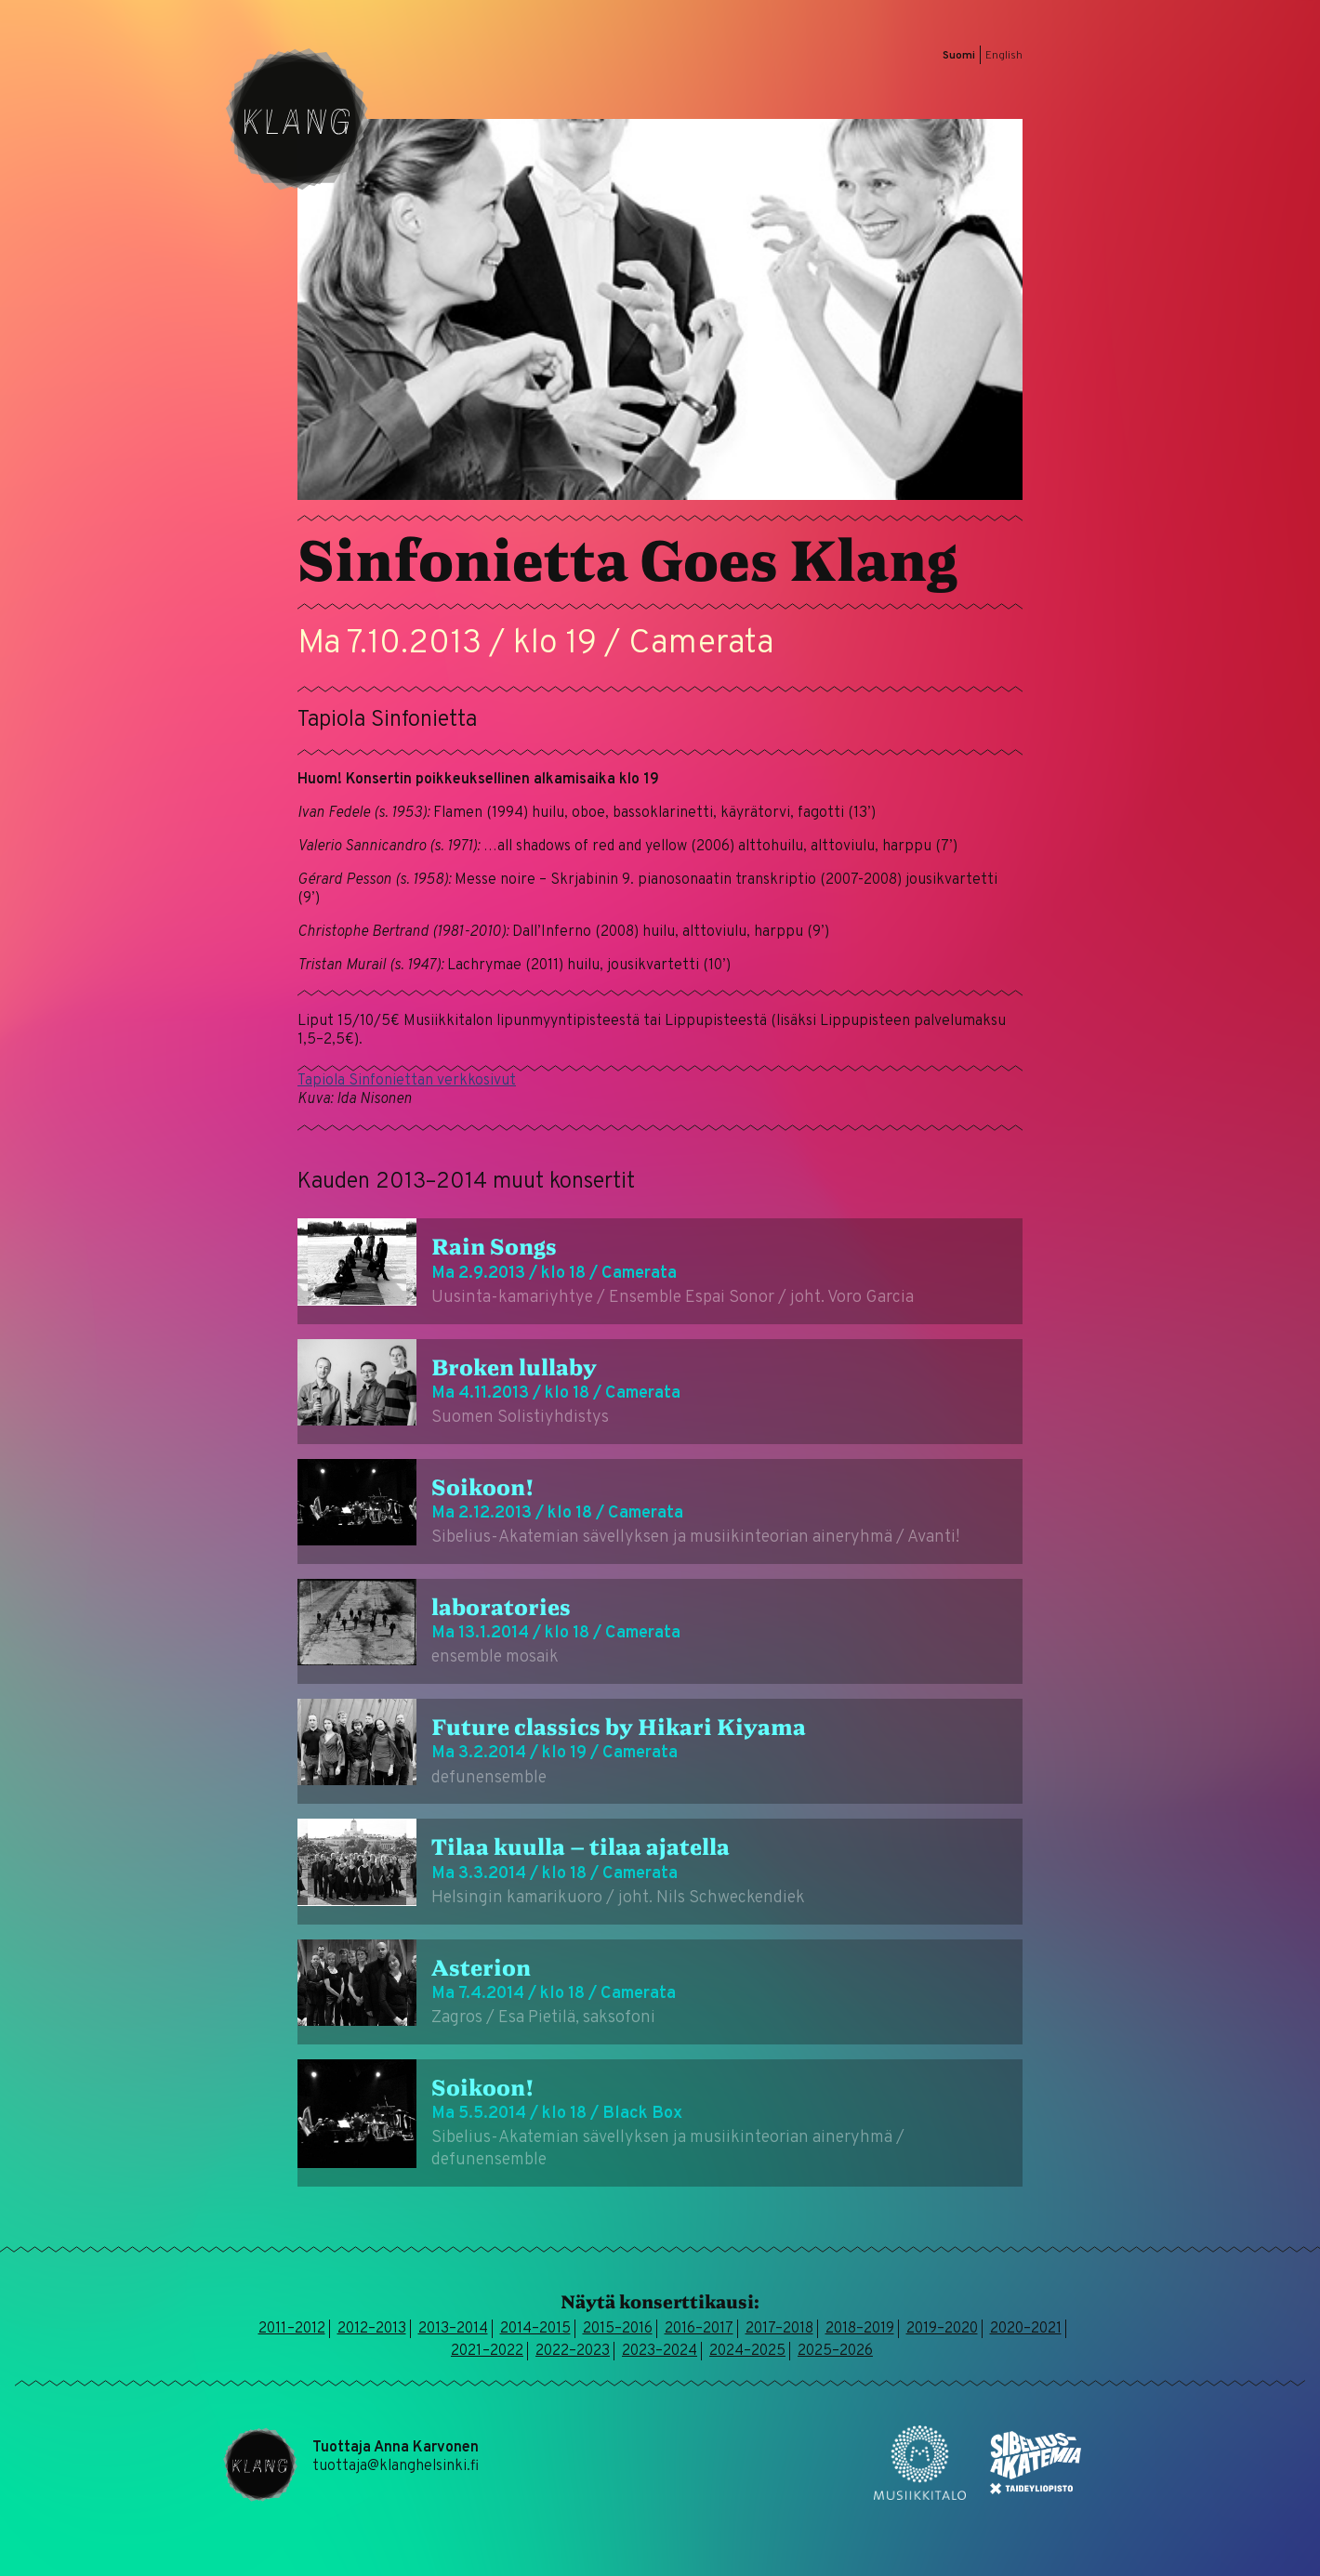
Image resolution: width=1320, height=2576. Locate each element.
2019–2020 (942, 2329)
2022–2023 (572, 2351)
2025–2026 (835, 2351)
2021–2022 (487, 2351)
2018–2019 (859, 2329)
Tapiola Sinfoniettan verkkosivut (406, 1080)
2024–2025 (747, 2351)
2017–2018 (779, 2329)
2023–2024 (659, 2351)
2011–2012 (291, 2329)
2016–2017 (699, 2329)
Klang (297, 119)
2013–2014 (453, 2329)
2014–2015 (535, 2329)
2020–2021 (1026, 2329)
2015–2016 (618, 2329)
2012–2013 (371, 2329)
